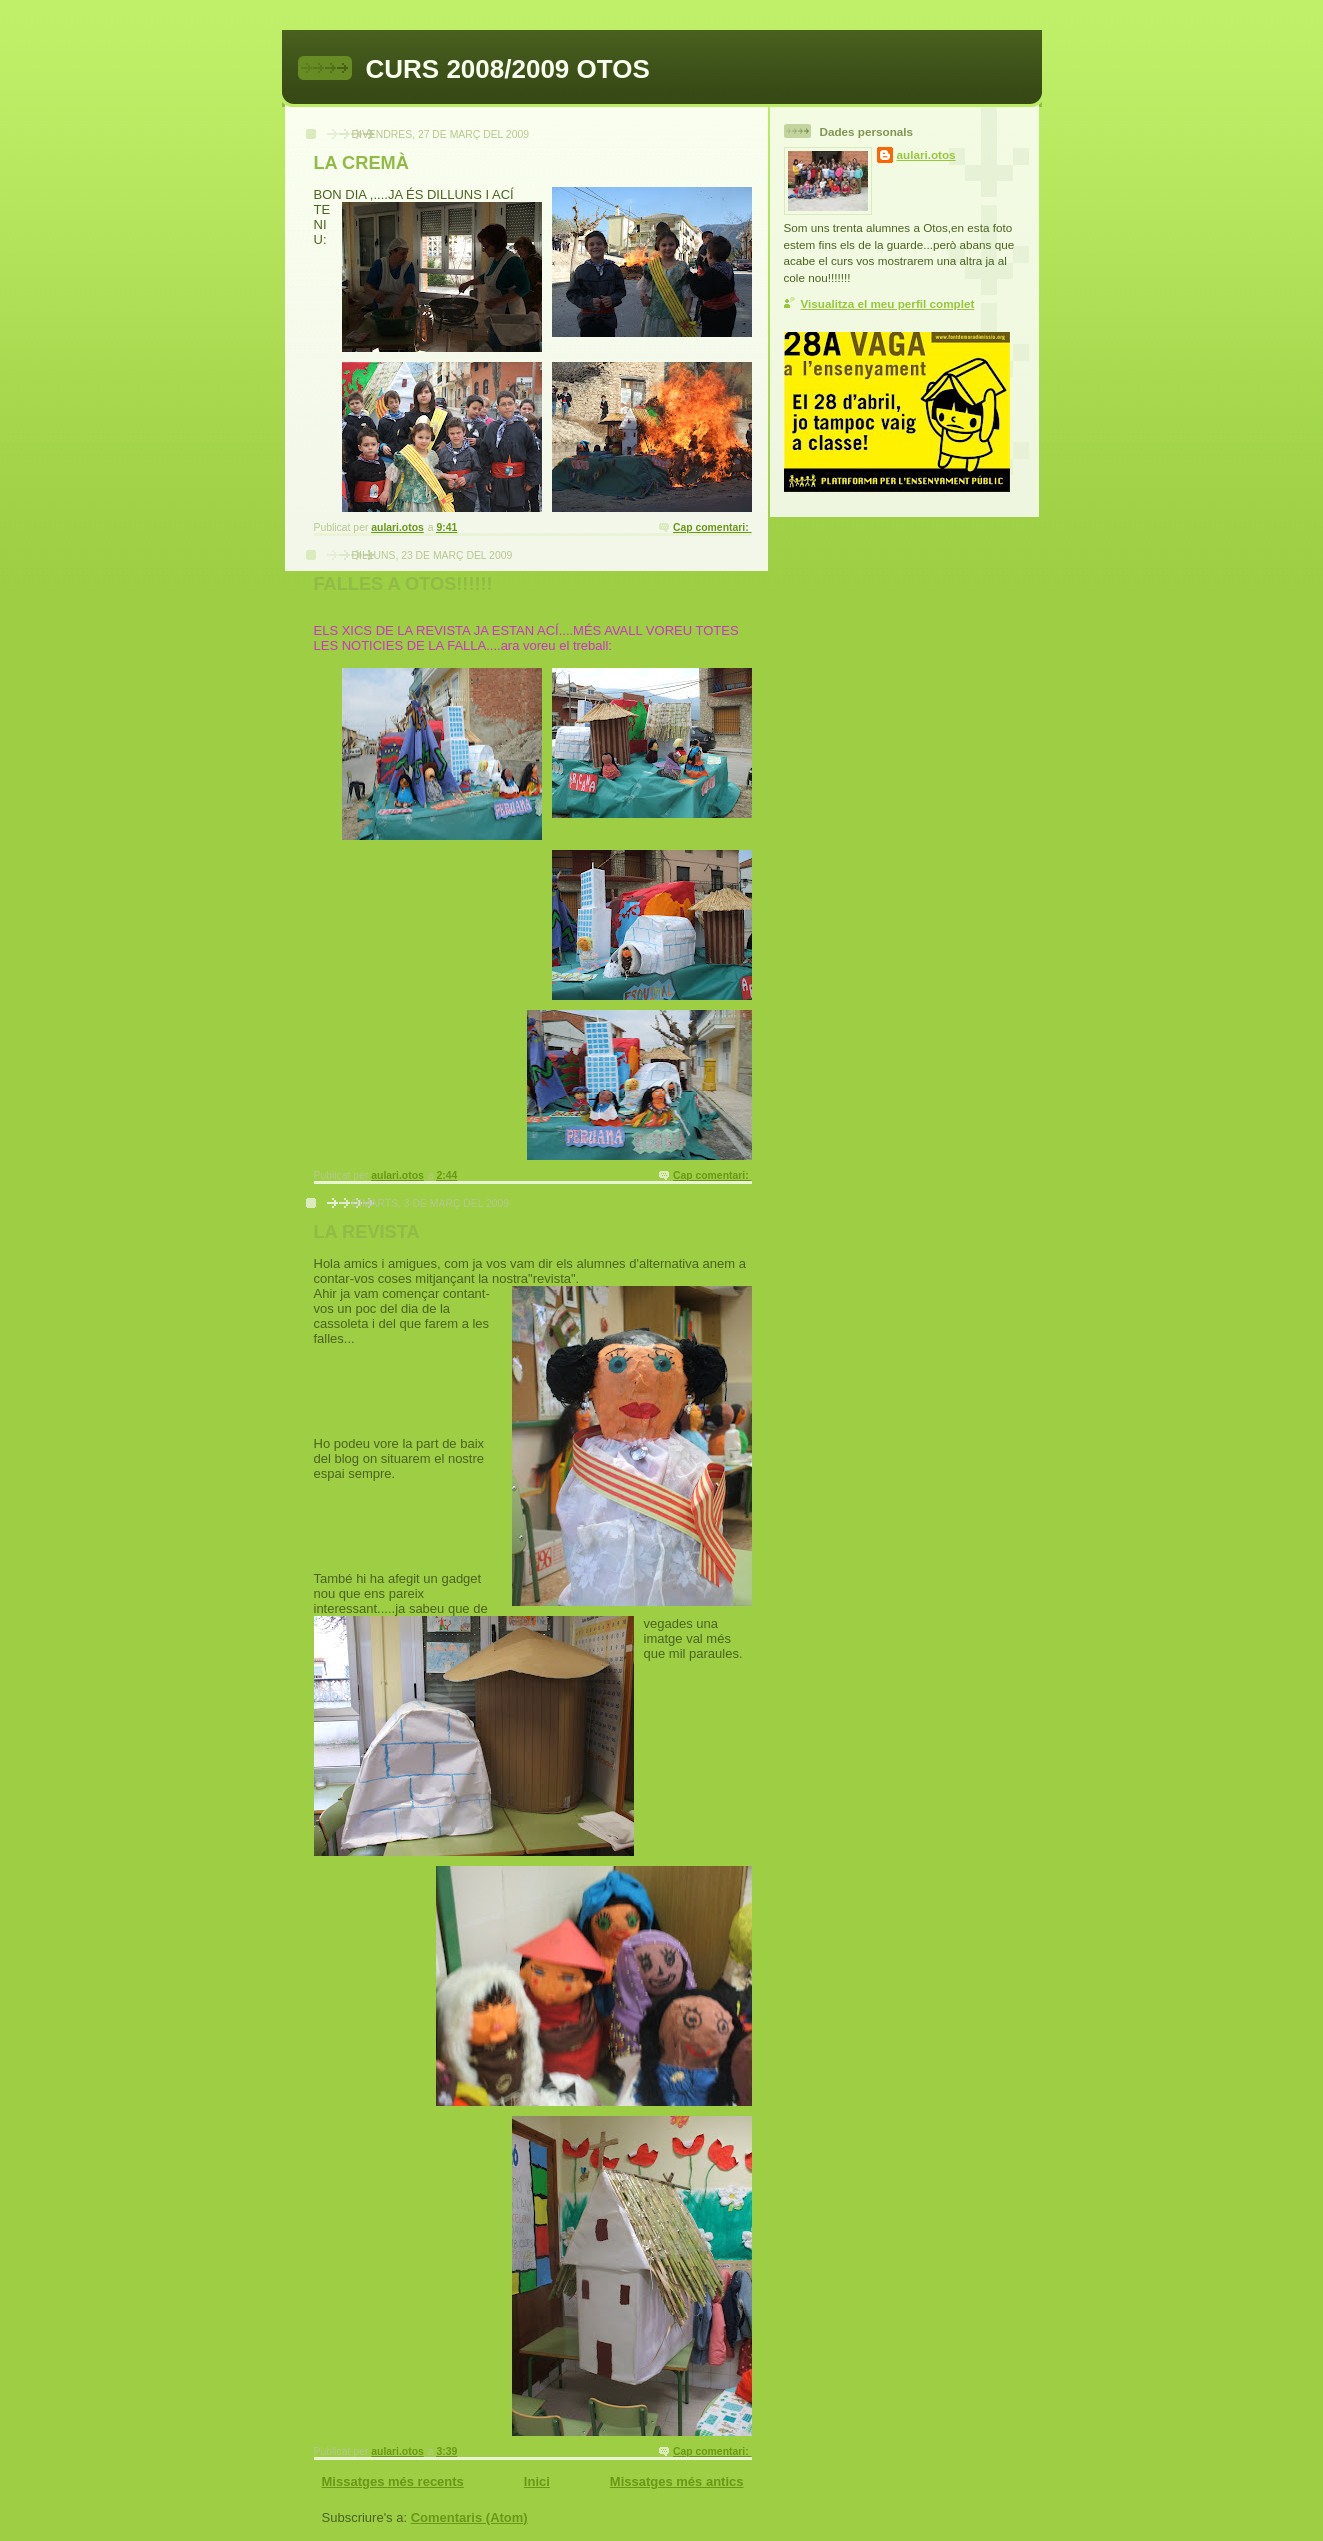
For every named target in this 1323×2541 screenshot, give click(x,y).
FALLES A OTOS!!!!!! (403, 584)
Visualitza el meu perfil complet (888, 303)
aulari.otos (926, 154)
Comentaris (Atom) (469, 2517)
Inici (537, 2481)
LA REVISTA (367, 1232)
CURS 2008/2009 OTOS (508, 69)
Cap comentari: (712, 527)
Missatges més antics (677, 2481)
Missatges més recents (393, 2481)
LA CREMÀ (361, 163)
